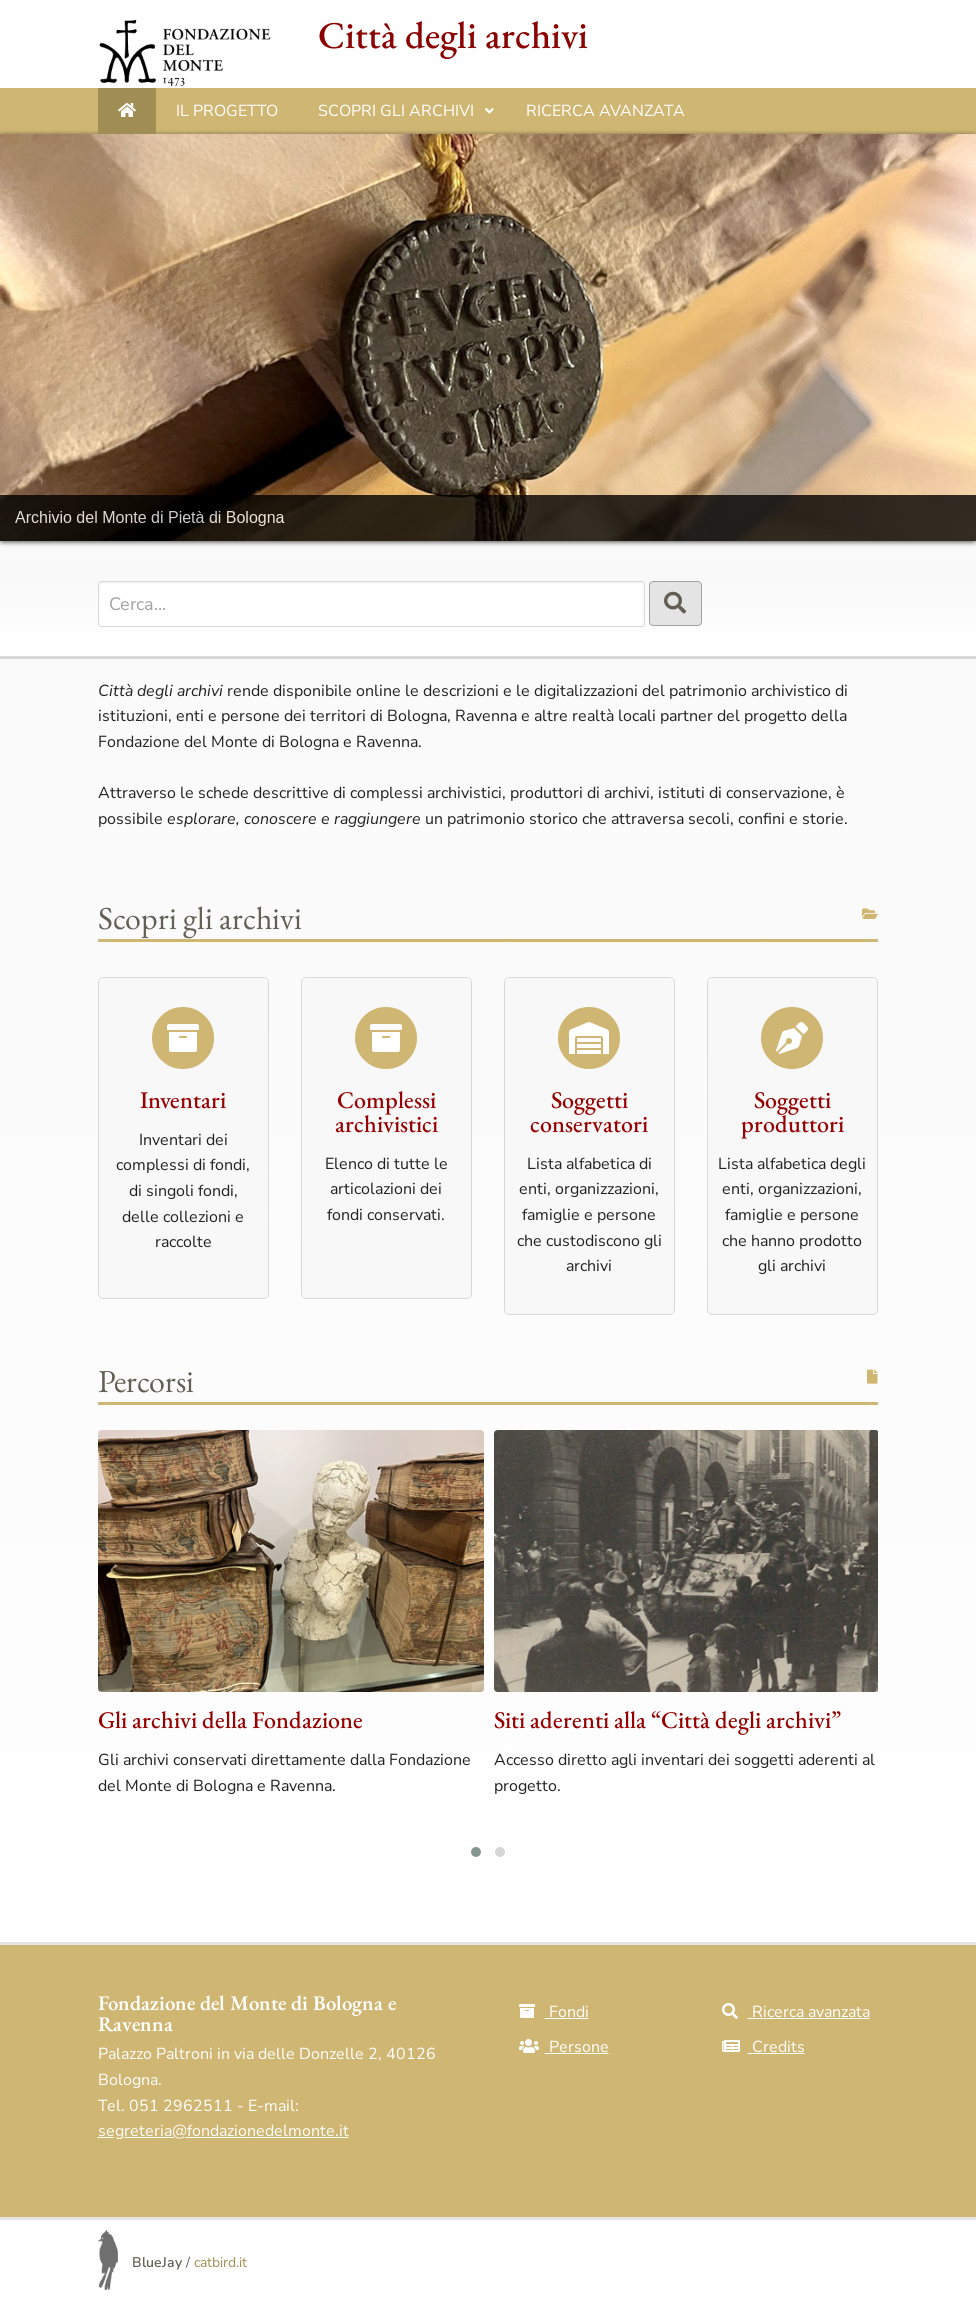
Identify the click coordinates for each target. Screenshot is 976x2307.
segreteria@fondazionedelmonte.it (223, 2131)
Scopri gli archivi (407, 117)
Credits (763, 2047)
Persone (564, 2047)
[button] (476, 1852)
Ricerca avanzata (605, 111)
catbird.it (220, 2262)
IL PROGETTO (227, 111)
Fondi (554, 2012)
